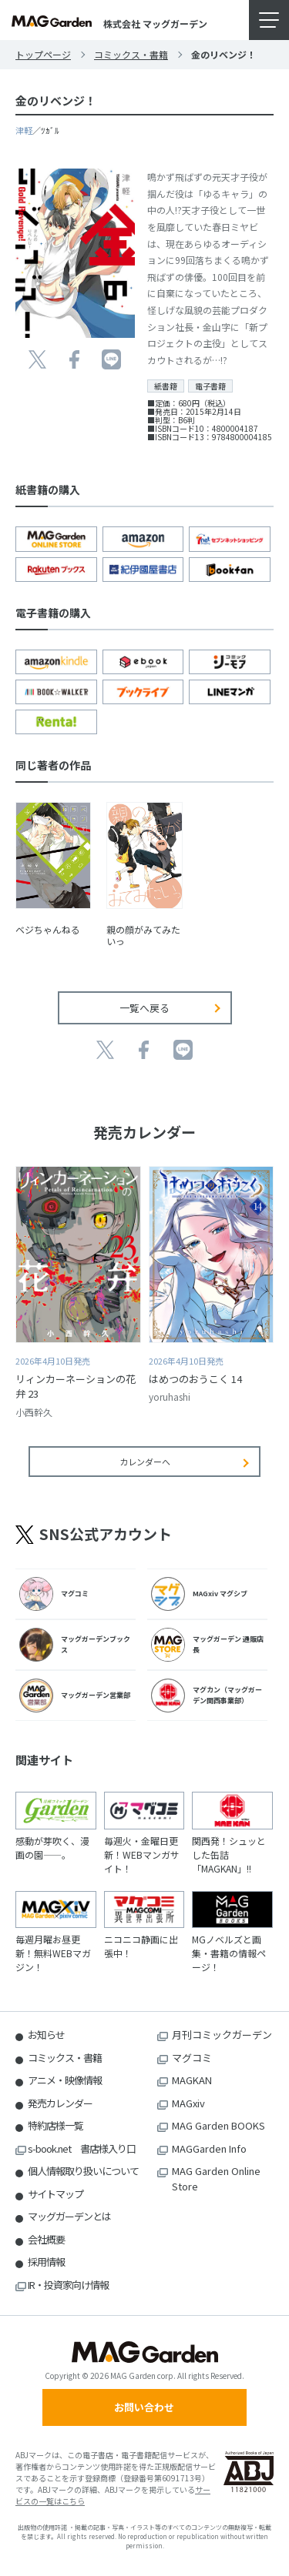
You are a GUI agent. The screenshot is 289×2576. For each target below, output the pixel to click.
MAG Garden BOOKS (218, 2125)
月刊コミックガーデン (222, 2034)
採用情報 (46, 2261)
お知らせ (46, 2034)
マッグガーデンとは (69, 2216)
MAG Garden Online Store (216, 2178)
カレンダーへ (144, 1461)
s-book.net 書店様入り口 (82, 2148)
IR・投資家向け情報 (68, 2284)
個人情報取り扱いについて (83, 2170)
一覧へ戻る (144, 1008)
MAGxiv (188, 2103)
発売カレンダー (60, 2103)
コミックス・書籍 (131, 54)
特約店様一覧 (55, 2125)
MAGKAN (192, 2080)
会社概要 (46, 2239)
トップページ (43, 54)
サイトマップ (55, 2194)
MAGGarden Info (209, 2148)
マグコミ (192, 2057)
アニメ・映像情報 (65, 2080)
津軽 (23, 130)
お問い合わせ (144, 2407)
